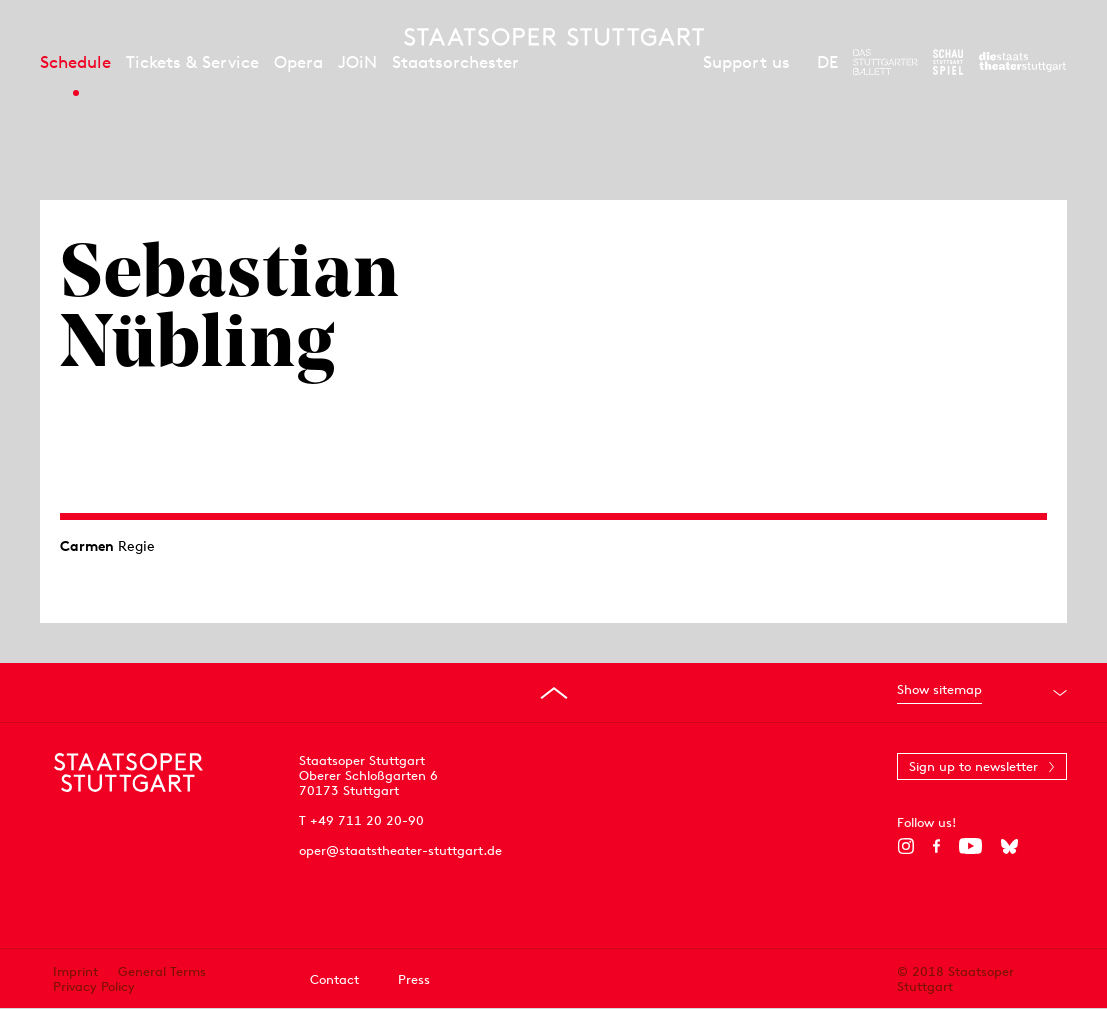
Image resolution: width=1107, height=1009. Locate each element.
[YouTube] (970, 846)
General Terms (162, 971)
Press (414, 979)
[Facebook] (936, 846)
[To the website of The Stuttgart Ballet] (885, 62)
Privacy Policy (94, 986)
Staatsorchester (455, 62)
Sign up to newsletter (973, 766)
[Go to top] (554, 693)
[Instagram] (905, 846)
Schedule (75, 62)
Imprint (75, 971)
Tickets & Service (192, 62)
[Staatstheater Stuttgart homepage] (554, 37)
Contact (334, 979)
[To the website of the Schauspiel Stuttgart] (948, 62)
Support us (746, 62)
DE (827, 62)
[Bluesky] (1009, 846)
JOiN (357, 62)
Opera (298, 62)
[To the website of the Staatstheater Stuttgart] (1022, 62)
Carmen (87, 546)
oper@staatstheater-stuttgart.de (400, 850)
